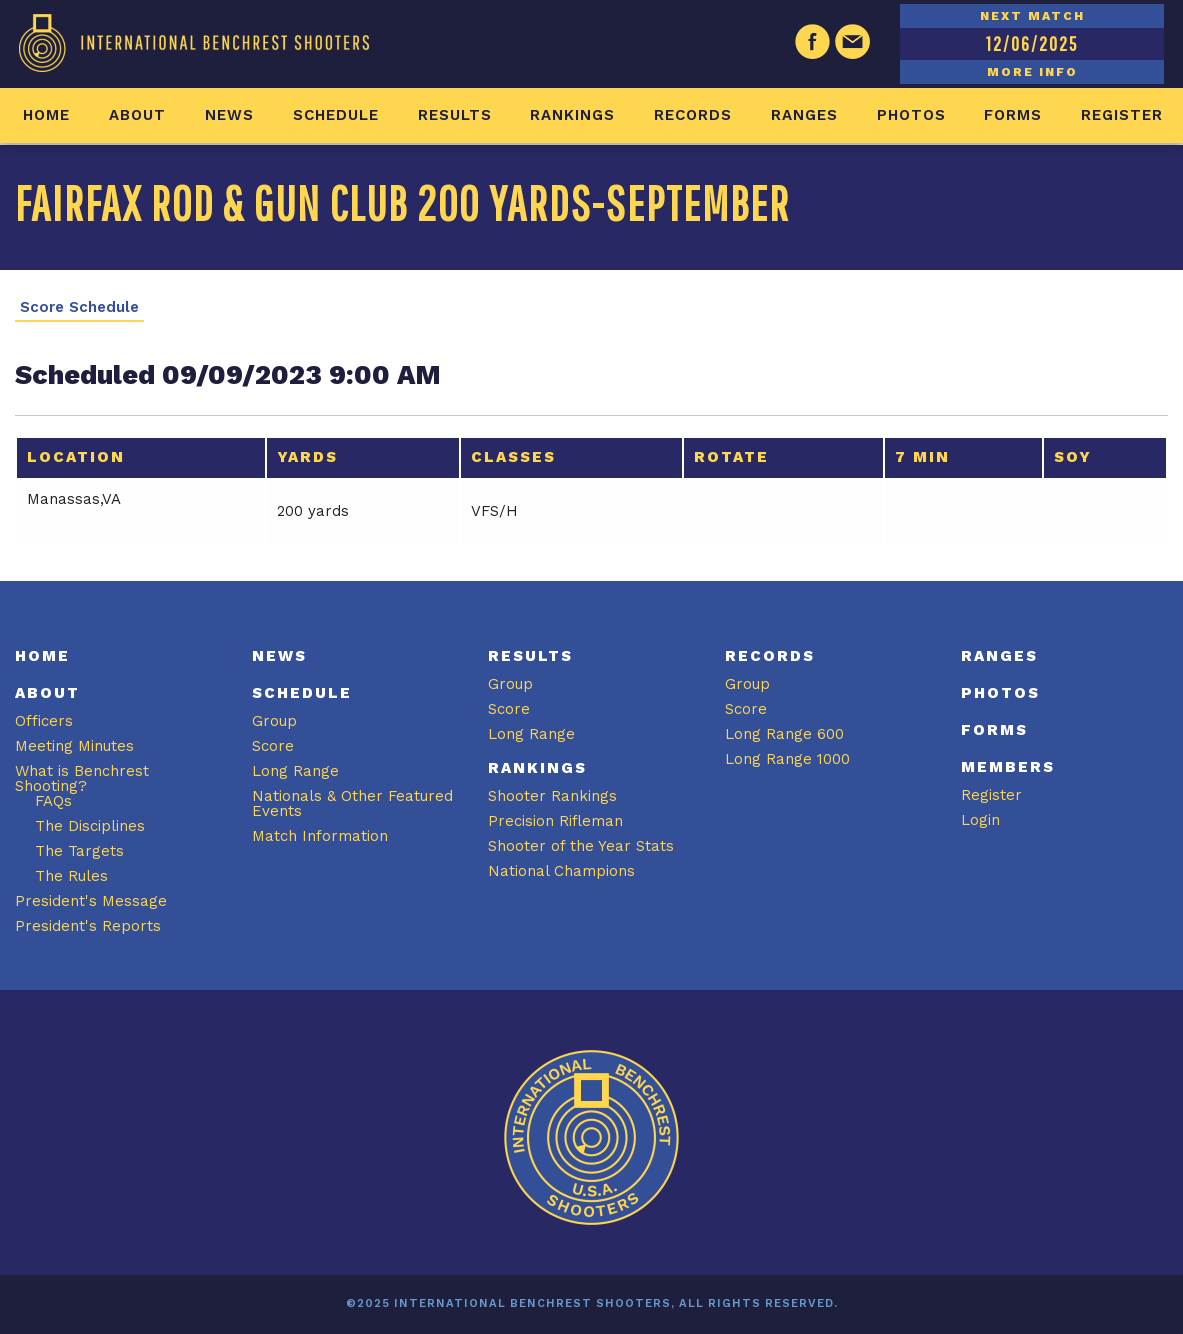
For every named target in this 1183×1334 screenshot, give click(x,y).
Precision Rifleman (555, 821)
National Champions (561, 871)
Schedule (336, 115)
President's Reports (88, 926)
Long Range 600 (784, 734)
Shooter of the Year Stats (581, 846)
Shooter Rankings (552, 796)
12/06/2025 (1032, 43)
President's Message (91, 901)
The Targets (79, 851)
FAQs (53, 801)
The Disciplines (90, 826)
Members (1008, 767)
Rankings (572, 115)
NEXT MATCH (1032, 16)
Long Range (295, 771)
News (229, 115)
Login (980, 820)
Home (46, 115)
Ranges (804, 115)
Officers (44, 721)
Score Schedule (79, 307)
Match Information (320, 836)
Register (1122, 115)
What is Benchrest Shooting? (82, 778)
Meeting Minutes (74, 746)
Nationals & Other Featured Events (352, 803)
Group (274, 721)
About (137, 115)
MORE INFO (1032, 72)
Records (693, 115)
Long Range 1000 (787, 759)
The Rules (71, 876)
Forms (1013, 115)
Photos (911, 115)
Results (455, 115)
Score (273, 746)
